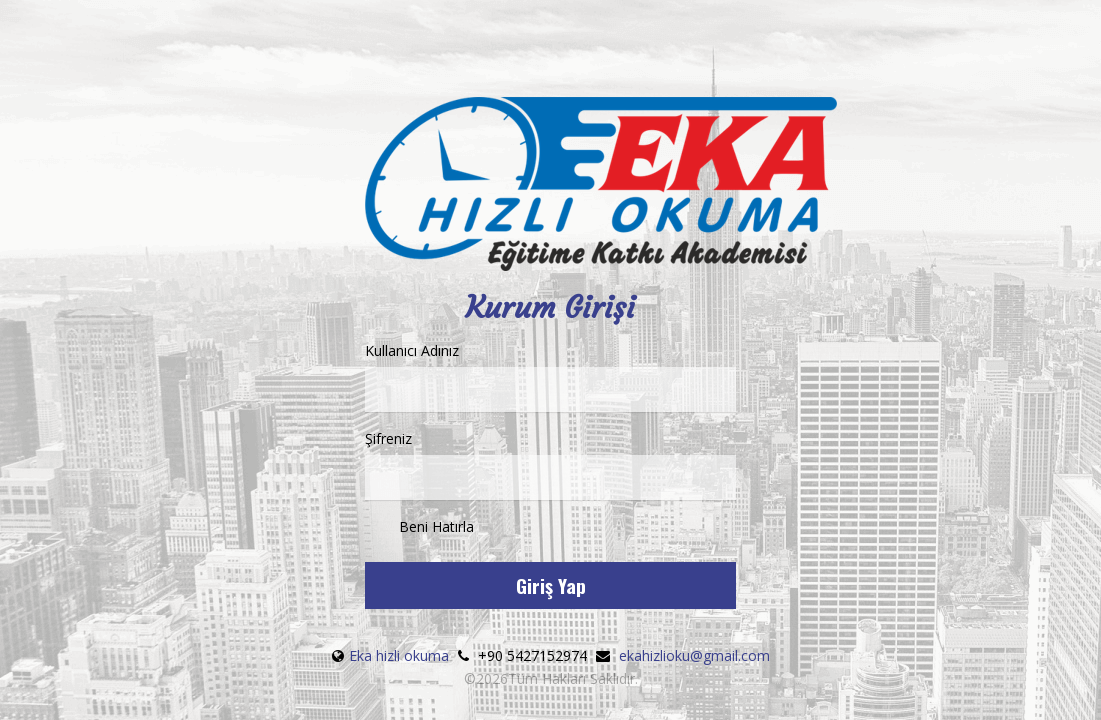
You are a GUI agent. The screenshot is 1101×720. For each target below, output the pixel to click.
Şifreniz (550, 464)
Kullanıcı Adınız (550, 376)
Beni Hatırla (419, 528)
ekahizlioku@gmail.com (694, 655)
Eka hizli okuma (401, 655)
